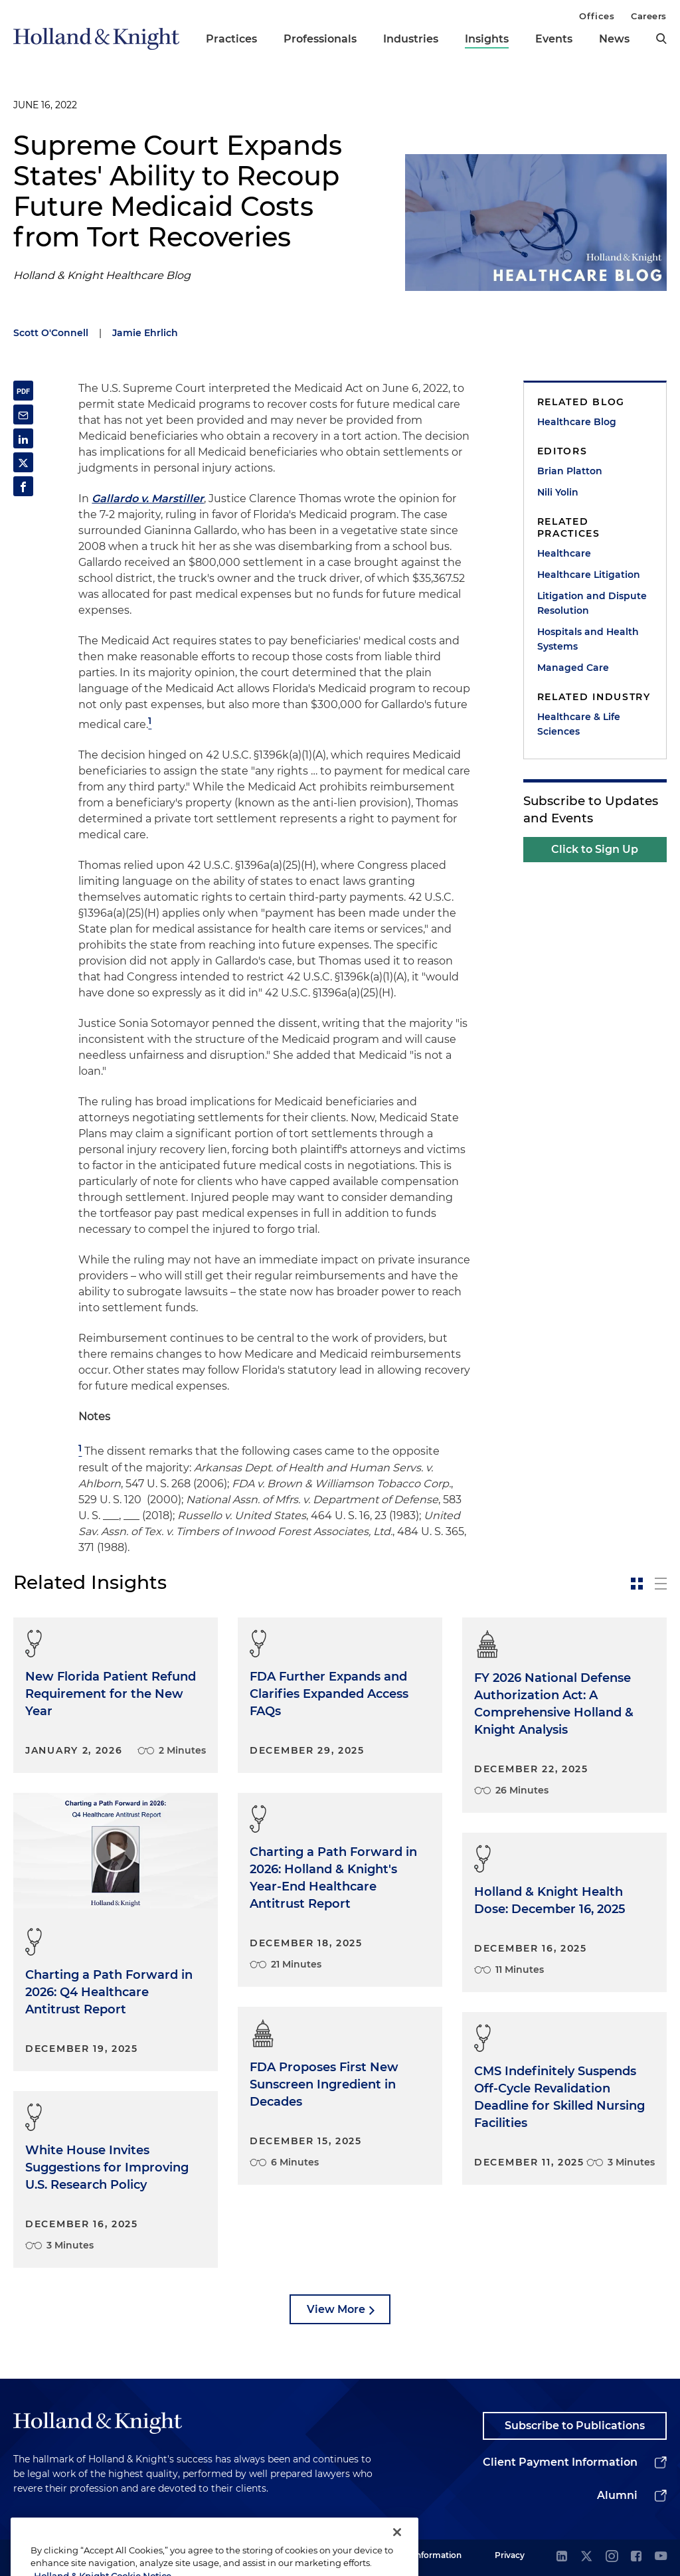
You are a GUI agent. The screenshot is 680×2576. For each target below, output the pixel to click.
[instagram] (612, 2557)
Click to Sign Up (594, 849)
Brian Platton (569, 471)
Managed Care (573, 668)
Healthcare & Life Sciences (578, 724)
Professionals (320, 39)
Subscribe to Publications (575, 2425)
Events (553, 39)
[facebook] (636, 2557)
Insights (487, 39)
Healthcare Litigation (588, 575)
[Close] (397, 2552)
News (614, 39)
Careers (649, 16)
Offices (596, 16)
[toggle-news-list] (661, 1584)
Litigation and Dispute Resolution (592, 603)
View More (336, 2309)
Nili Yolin (557, 492)
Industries (410, 39)
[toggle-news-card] (637, 1584)
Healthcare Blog (576, 422)
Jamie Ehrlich (145, 333)
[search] (661, 38)
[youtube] (661, 2557)
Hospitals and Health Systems (588, 639)
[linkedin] (561, 2557)
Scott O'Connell (50, 333)
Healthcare (564, 553)
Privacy (510, 2555)
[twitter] (586, 2557)
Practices (231, 39)
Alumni (617, 2495)
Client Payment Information (560, 2462)
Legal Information (426, 2555)
